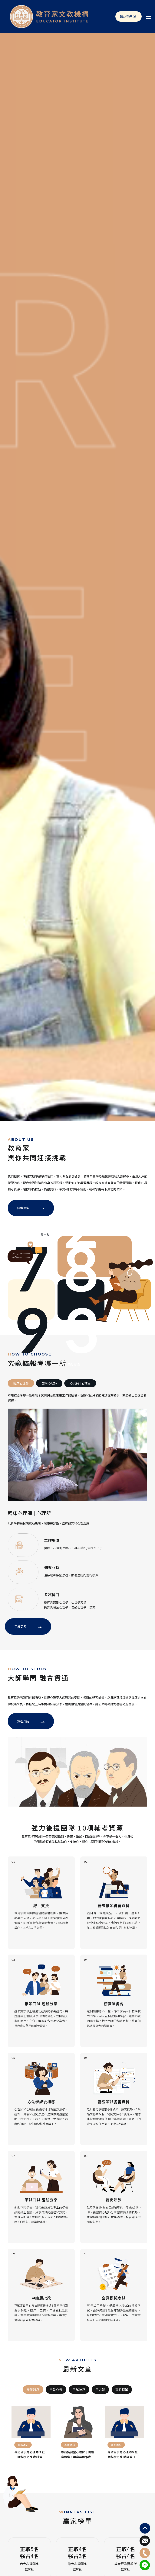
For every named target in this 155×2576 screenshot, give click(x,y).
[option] (77, 567)
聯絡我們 (128, 16)
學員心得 (56, 2389)
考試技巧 (79, 2389)
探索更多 (31, 1208)
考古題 (100, 2389)
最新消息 (33, 2389)
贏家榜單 (121, 2389)
